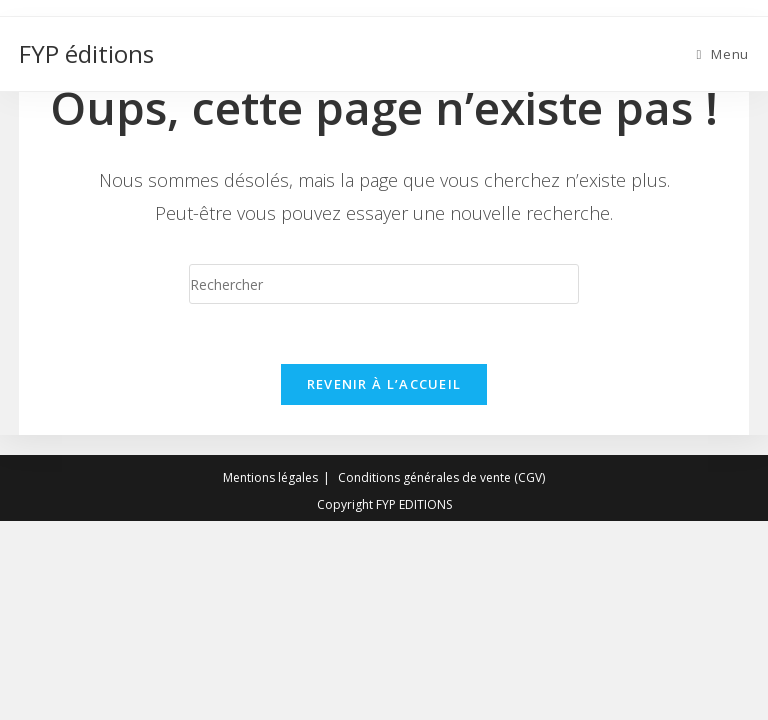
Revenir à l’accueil (384, 384)
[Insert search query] (384, 284)
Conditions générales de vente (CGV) (441, 676)
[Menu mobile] (722, 54)
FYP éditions (86, 53)
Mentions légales (270, 676)
